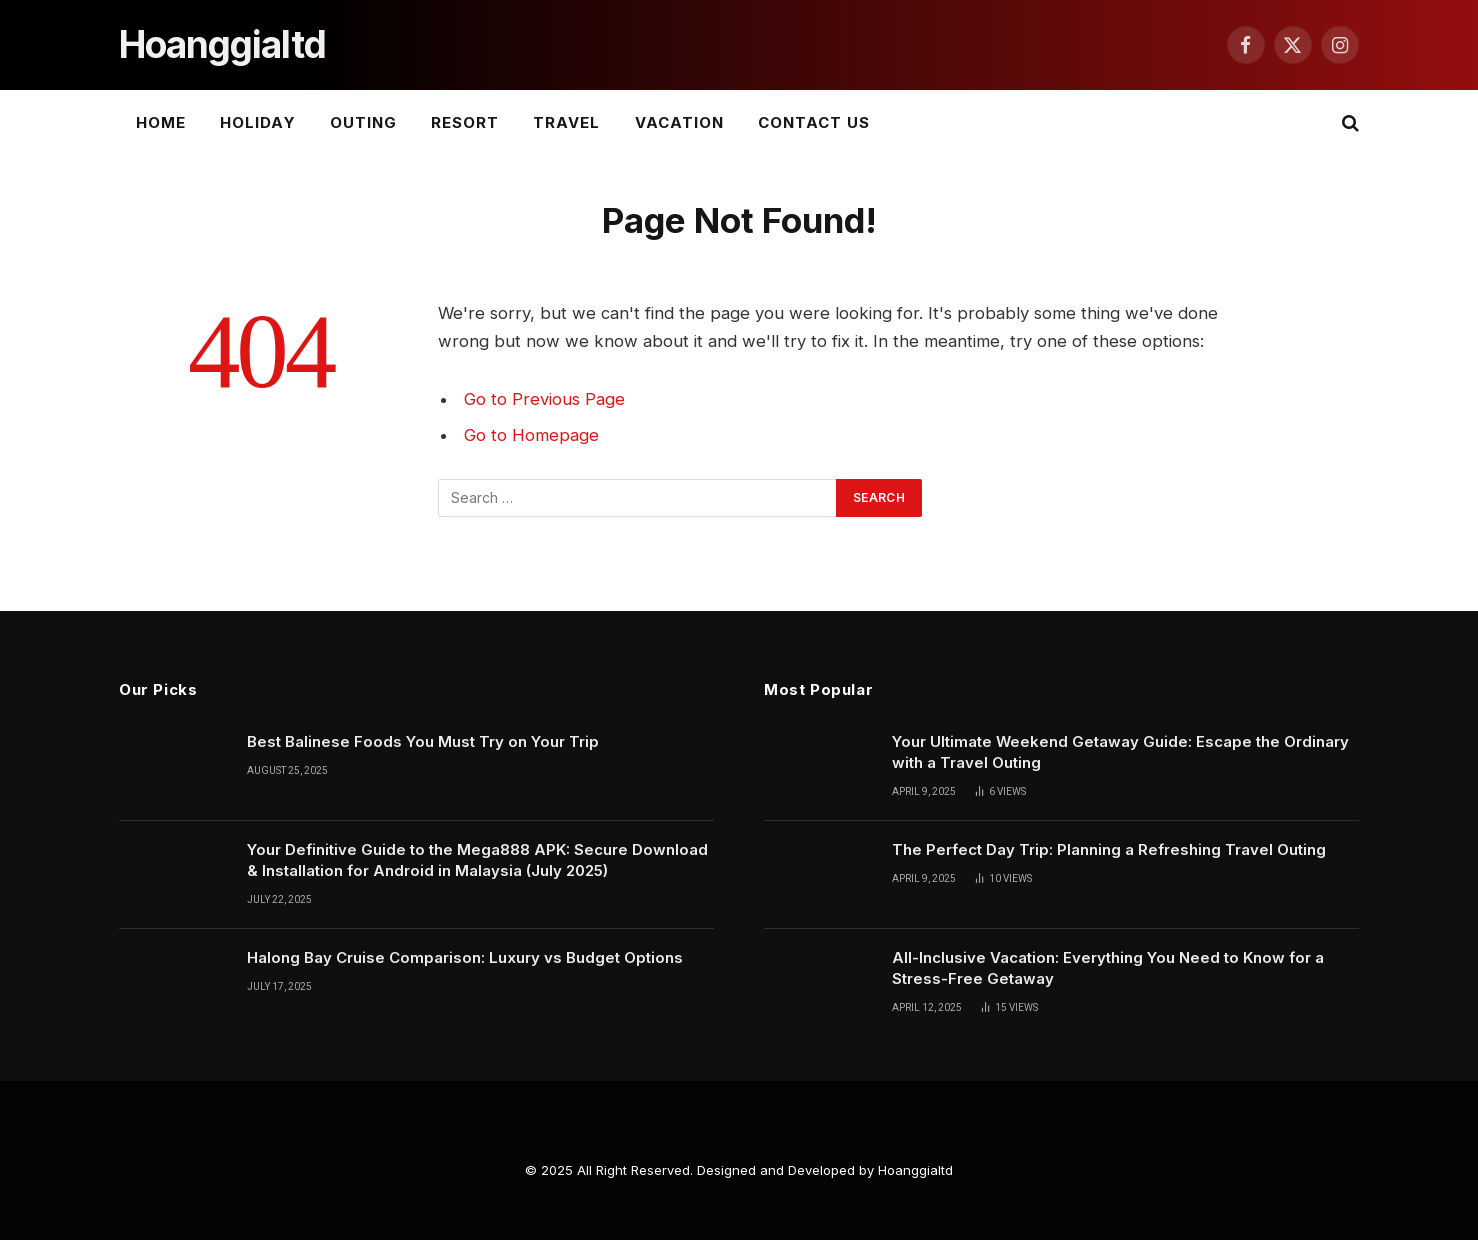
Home (161, 122)
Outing (363, 122)
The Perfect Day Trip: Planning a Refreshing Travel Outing (1109, 849)
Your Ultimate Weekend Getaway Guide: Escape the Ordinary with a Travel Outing (1120, 752)
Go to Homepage (531, 435)
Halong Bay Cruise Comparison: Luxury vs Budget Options (465, 957)
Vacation (679, 122)
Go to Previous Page (544, 399)
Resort (465, 122)
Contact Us (814, 122)
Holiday (257, 122)
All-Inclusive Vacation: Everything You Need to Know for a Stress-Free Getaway (1108, 968)
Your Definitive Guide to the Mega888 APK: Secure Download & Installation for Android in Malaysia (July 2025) (477, 860)
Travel (566, 122)
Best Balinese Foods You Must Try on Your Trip (423, 741)
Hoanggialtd (915, 1170)
